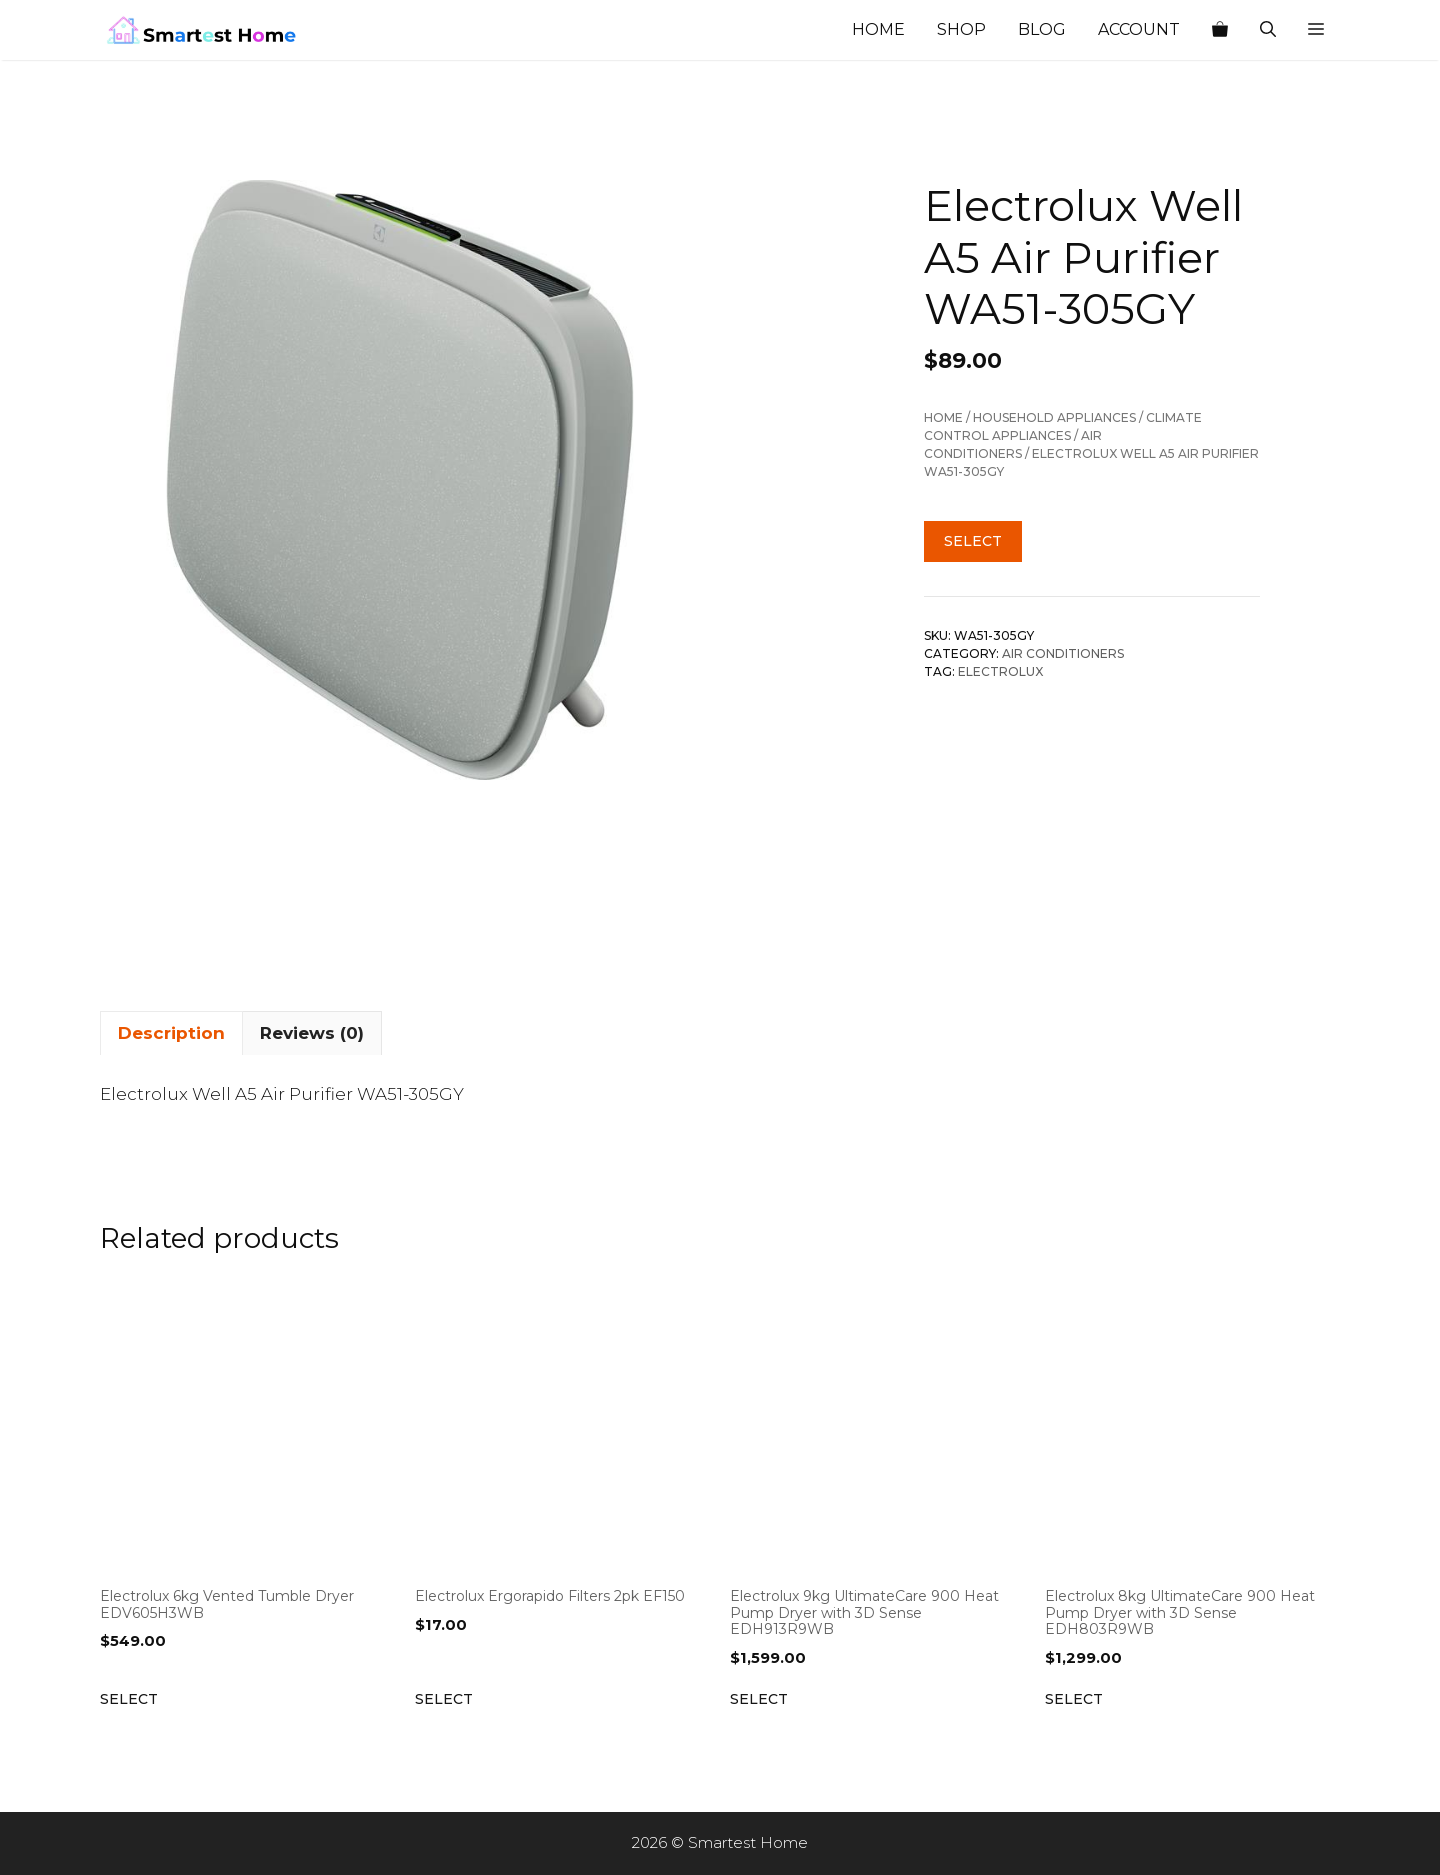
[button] (1316, 30)
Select (973, 541)
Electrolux (1000, 671)
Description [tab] (171, 1033)
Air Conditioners (1063, 653)
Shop (961, 29)
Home (878, 29)
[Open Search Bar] (1268, 30)
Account (1139, 29)
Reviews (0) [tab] (312, 1033)
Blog (1042, 29)
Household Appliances (1054, 417)
